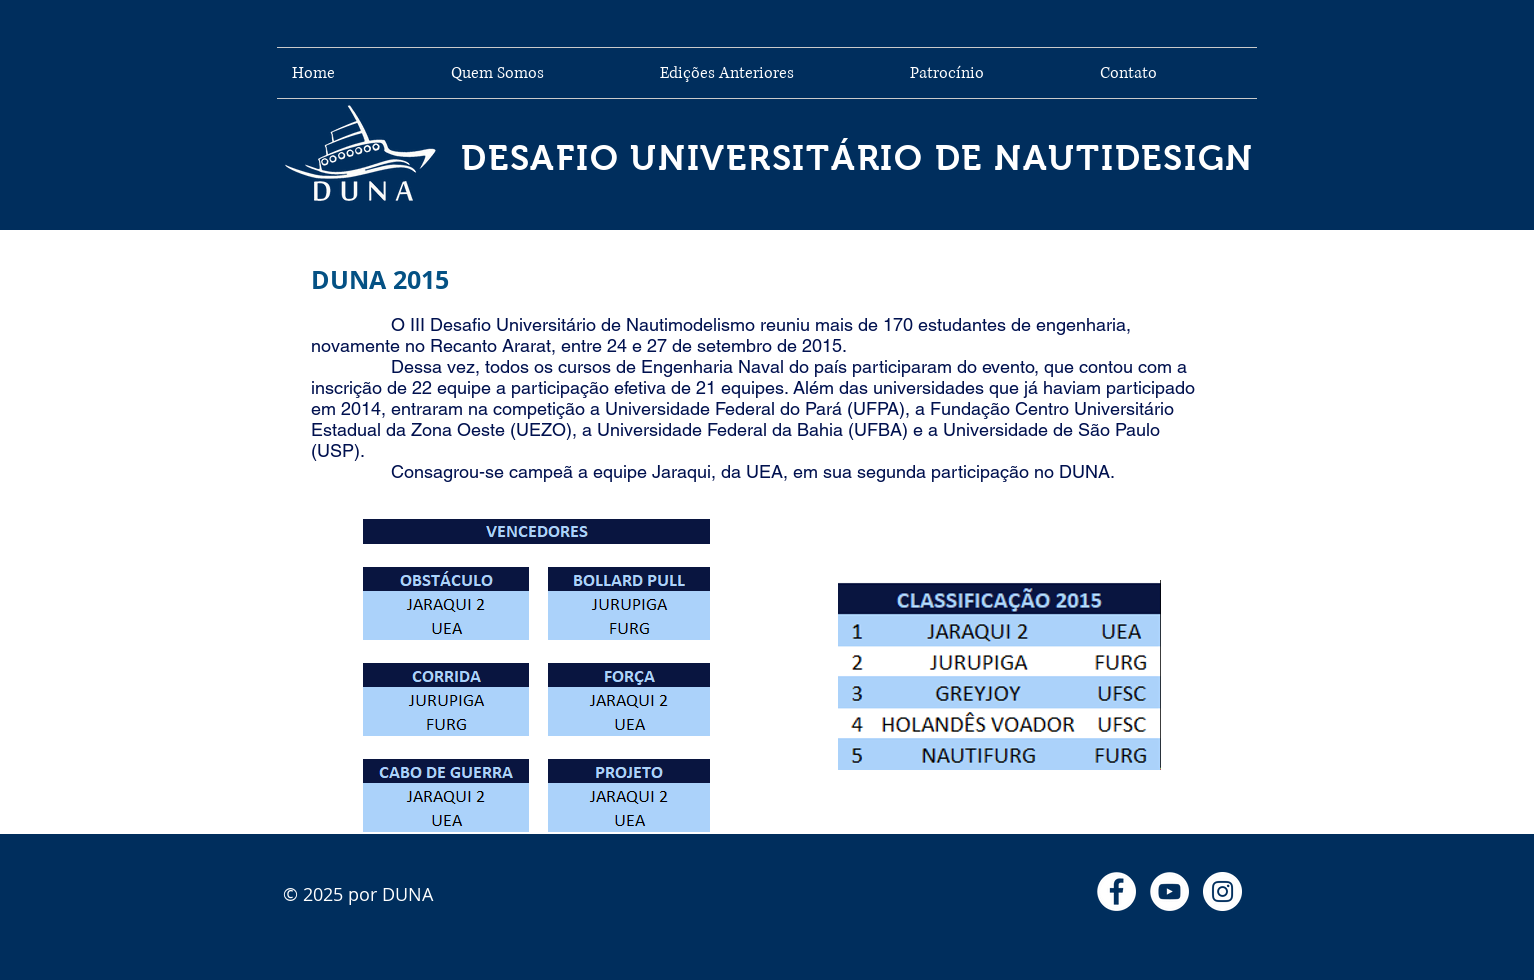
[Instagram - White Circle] (1222, 891)
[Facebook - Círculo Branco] (1116, 891)
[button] (770, 73)
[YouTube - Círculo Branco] (1169, 891)
